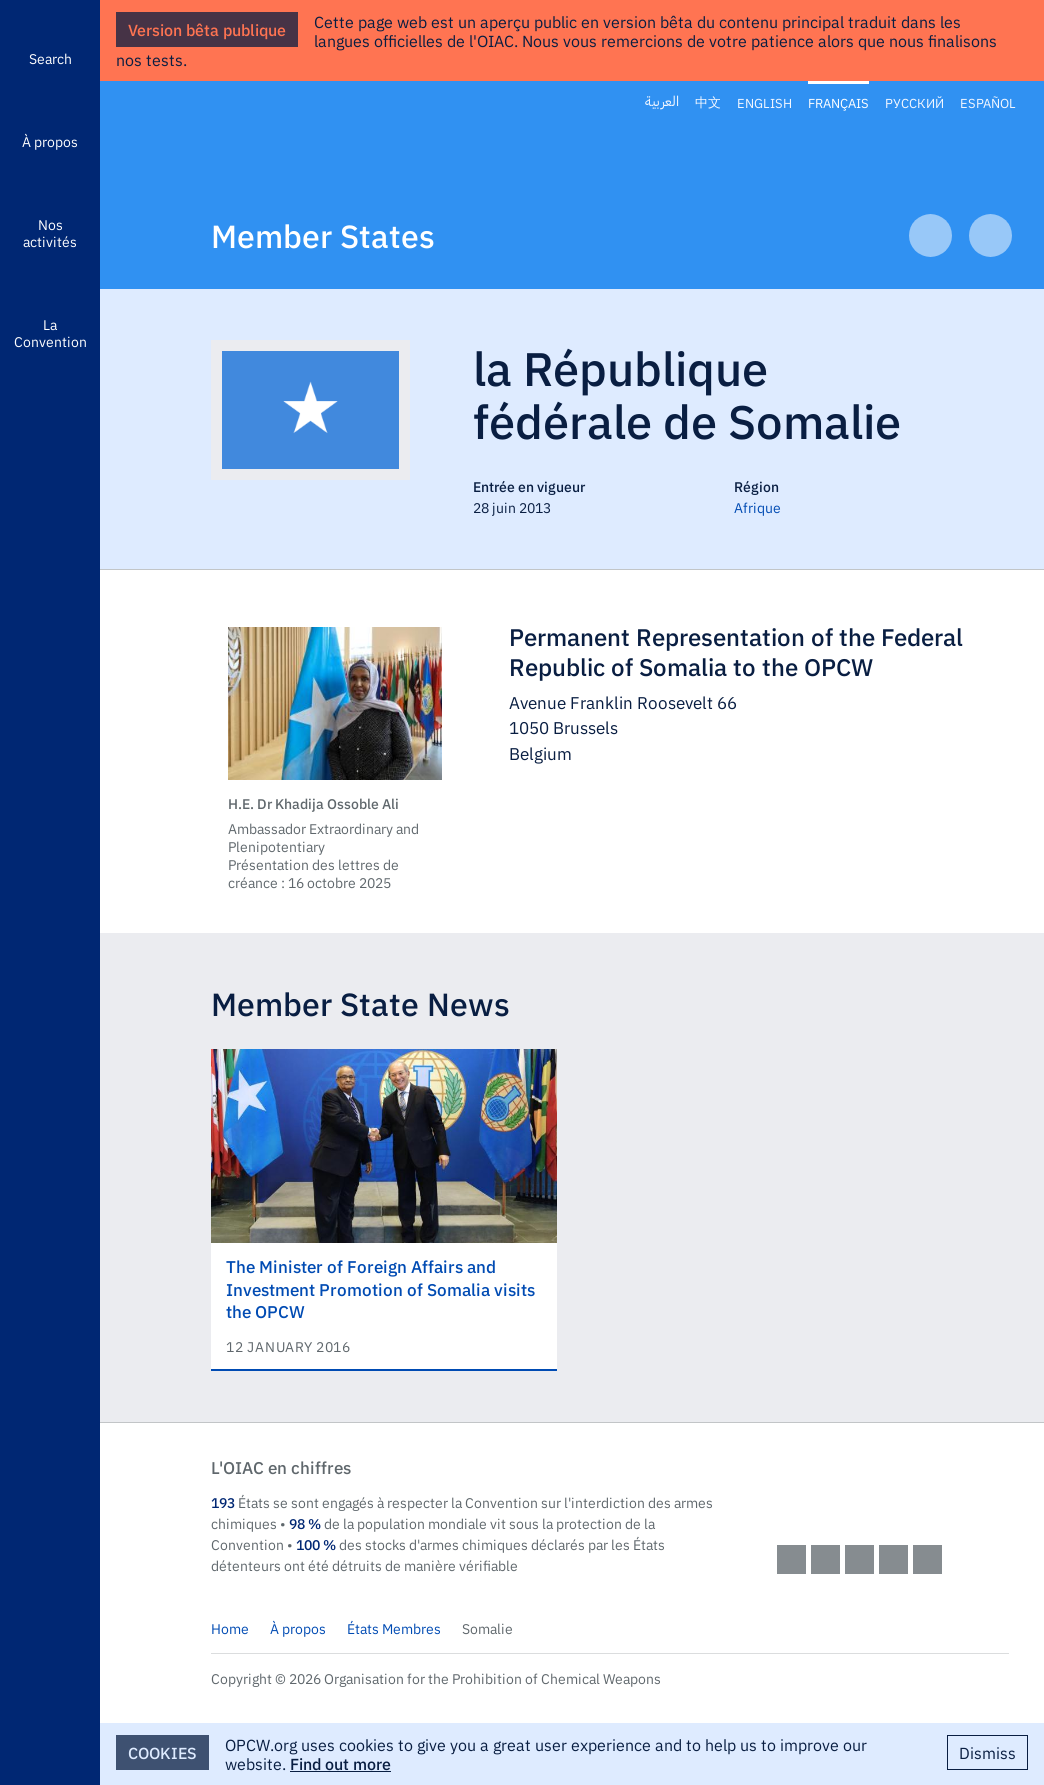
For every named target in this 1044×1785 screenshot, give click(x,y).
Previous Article (930, 235)
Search (50, 58)
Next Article (990, 235)
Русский (914, 102)
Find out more (340, 1763)
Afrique (757, 507)
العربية (662, 102)
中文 (708, 102)
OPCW (893, 1487)
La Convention (50, 332)
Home (230, 1628)
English (764, 102)
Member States (323, 234)
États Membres (394, 1628)
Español (988, 102)
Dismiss (987, 1752)
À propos (50, 141)
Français (838, 102)
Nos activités (50, 232)
